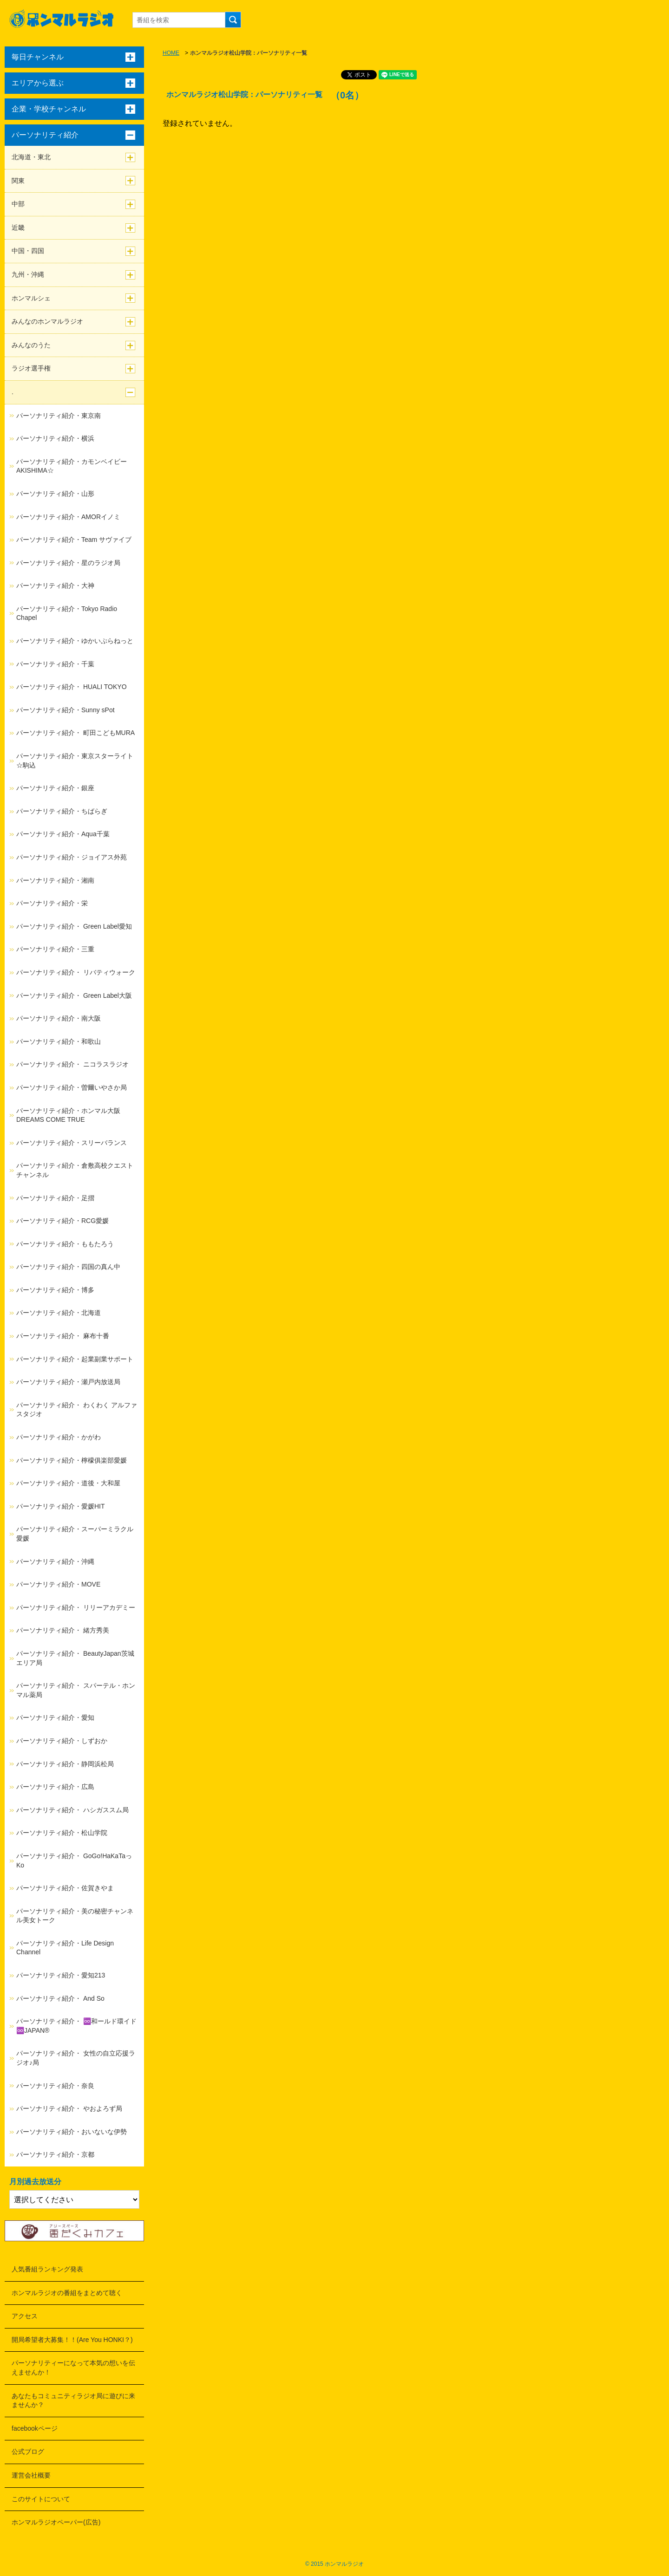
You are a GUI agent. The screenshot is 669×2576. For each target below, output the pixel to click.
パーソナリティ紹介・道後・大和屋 (68, 1483)
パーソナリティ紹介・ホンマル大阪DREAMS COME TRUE (68, 1115)
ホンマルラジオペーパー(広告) (56, 2522)
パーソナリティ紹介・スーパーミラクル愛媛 (74, 1533)
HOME (171, 53)
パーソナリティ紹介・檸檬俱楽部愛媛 (71, 1460)
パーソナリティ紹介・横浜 (55, 438)
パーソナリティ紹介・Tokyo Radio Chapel (66, 613)
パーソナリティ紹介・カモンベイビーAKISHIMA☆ (71, 466)
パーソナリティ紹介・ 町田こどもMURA (75, 732)
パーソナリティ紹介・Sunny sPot (65, 710)
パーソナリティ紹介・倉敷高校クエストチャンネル (74, 1170)
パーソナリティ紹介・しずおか (61, 1740)
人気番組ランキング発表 (47, 2269)
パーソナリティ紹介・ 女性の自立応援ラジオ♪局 (75, 2057)
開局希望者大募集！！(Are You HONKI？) (72, 2339)
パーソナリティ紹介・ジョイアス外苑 (71, 857)
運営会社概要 (31, 2475)
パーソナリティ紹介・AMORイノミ (68, 516)
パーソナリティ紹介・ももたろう (65, 1244)
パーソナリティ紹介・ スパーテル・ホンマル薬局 (75, 1690)
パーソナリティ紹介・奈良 (55, 2085)
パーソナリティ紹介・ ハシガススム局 (72, 1810)
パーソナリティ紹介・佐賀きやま (65, 1888)
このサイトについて (41, 2499)
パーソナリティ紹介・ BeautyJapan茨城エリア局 (75, 1658)
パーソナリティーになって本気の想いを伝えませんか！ (73, 2367)
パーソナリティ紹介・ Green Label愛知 (74, 926)
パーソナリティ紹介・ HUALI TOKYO (71, 686)
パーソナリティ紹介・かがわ (58, 1437)
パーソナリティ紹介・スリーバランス (71, 1142)
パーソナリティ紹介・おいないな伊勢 (71, 2131)
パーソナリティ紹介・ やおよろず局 (69, 2108)
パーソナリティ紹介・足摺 (55, 1198)
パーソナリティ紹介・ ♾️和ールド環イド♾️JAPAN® (76, 2025)
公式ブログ (28, 2451)
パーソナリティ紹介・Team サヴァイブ (73, 539)
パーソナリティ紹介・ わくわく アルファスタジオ (76, 1409)
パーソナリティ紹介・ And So (60, 1998)
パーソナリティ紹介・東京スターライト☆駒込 (74, 760)
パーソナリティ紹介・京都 (55, 2154)
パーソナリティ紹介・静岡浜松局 (65, 1764)
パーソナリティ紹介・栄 (52, 903)
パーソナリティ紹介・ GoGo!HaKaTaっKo (74, 1860)
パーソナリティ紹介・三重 (55, 949)
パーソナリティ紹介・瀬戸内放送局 (68, 1382)
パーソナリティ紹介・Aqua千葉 (63, 834)
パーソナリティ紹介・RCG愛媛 (62, 1220)
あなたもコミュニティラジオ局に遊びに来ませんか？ (73, 2400)
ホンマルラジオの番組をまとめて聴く (67, 2292)
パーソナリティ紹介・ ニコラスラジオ (72, 1064)
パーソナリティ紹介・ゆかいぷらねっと (74, 640)
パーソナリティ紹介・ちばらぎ (61, 811)
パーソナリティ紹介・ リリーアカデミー (75, 1607)
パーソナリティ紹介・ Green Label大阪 (74, 995)
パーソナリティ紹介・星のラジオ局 (68, 562)
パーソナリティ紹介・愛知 (55, 1717)
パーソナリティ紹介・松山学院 (61, 1832)
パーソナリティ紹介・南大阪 (58, 1018)
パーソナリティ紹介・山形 (55, 493)
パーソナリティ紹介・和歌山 (58, 1041)
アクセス (25, 2316)
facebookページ (35, 2428)
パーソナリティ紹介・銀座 (55, 788)
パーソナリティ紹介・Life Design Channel (65, 1947)
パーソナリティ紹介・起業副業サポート (74, 1359)
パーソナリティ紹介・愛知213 (60, 1975)
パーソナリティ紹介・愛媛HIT (60, 1506)
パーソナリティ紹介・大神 (55, 585)
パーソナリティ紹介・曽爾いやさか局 (71, 1087)
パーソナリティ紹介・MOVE (58, 1584)
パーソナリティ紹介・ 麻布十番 (62, 1336)
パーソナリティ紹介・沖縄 (55, 1561)
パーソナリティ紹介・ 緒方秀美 (62, 1630)
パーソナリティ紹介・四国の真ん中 (68, 1266)
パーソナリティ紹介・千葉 (55, 664)
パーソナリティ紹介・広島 (55, 1786)
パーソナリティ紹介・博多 (55, 1290)
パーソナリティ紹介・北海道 (58, 1312)
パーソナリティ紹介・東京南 (58, 415)
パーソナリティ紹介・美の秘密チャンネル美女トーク (74, 1915)
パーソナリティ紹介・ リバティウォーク (75, 972)
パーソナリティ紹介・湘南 (55, 880)
